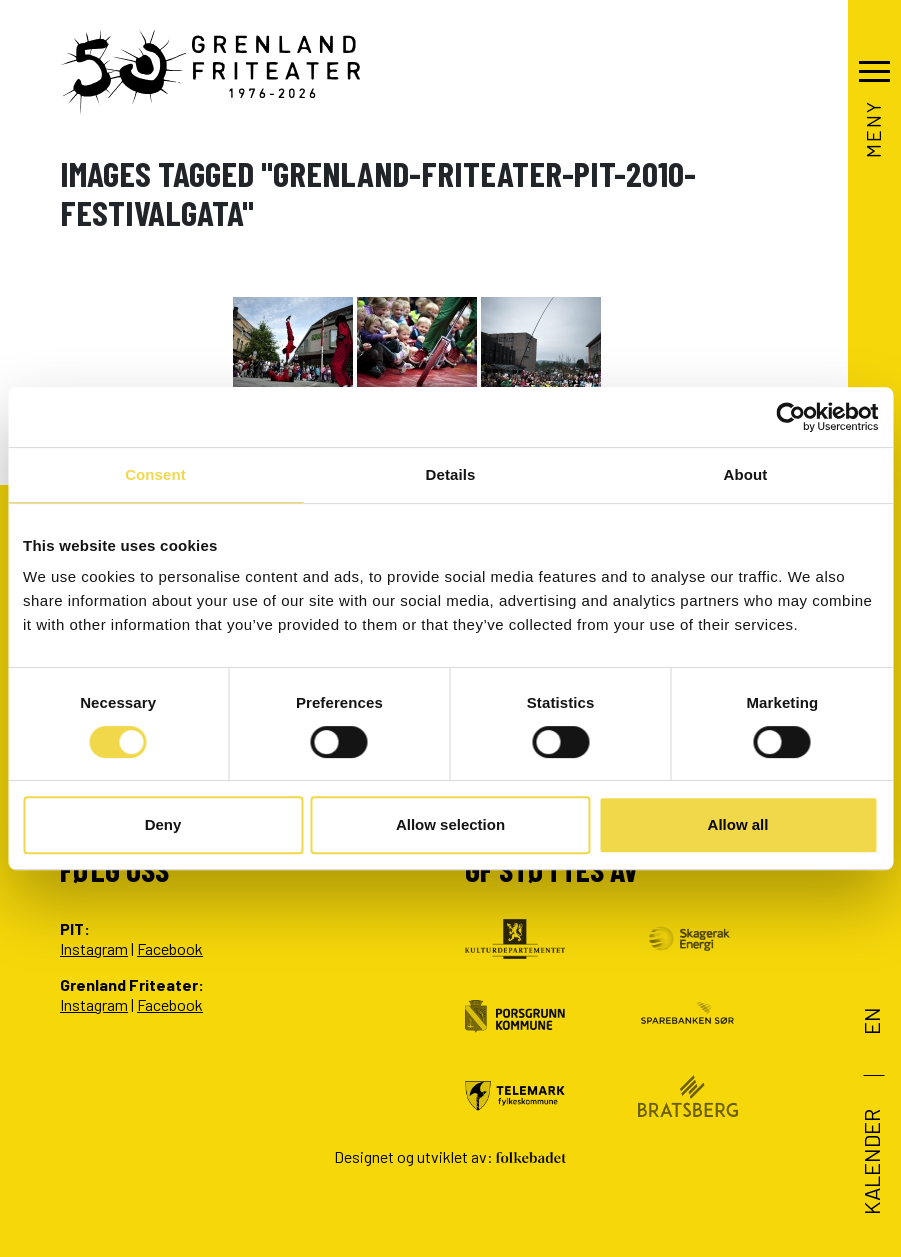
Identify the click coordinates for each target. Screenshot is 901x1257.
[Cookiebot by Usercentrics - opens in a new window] (790, 417)
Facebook (170, 948)
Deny (163, 824)
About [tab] (746, 474)
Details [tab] (451, 474)
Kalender (871, 1162)
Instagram (94, 948)
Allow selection (450, 824)
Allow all (738, 824)
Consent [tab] (155, 474)
